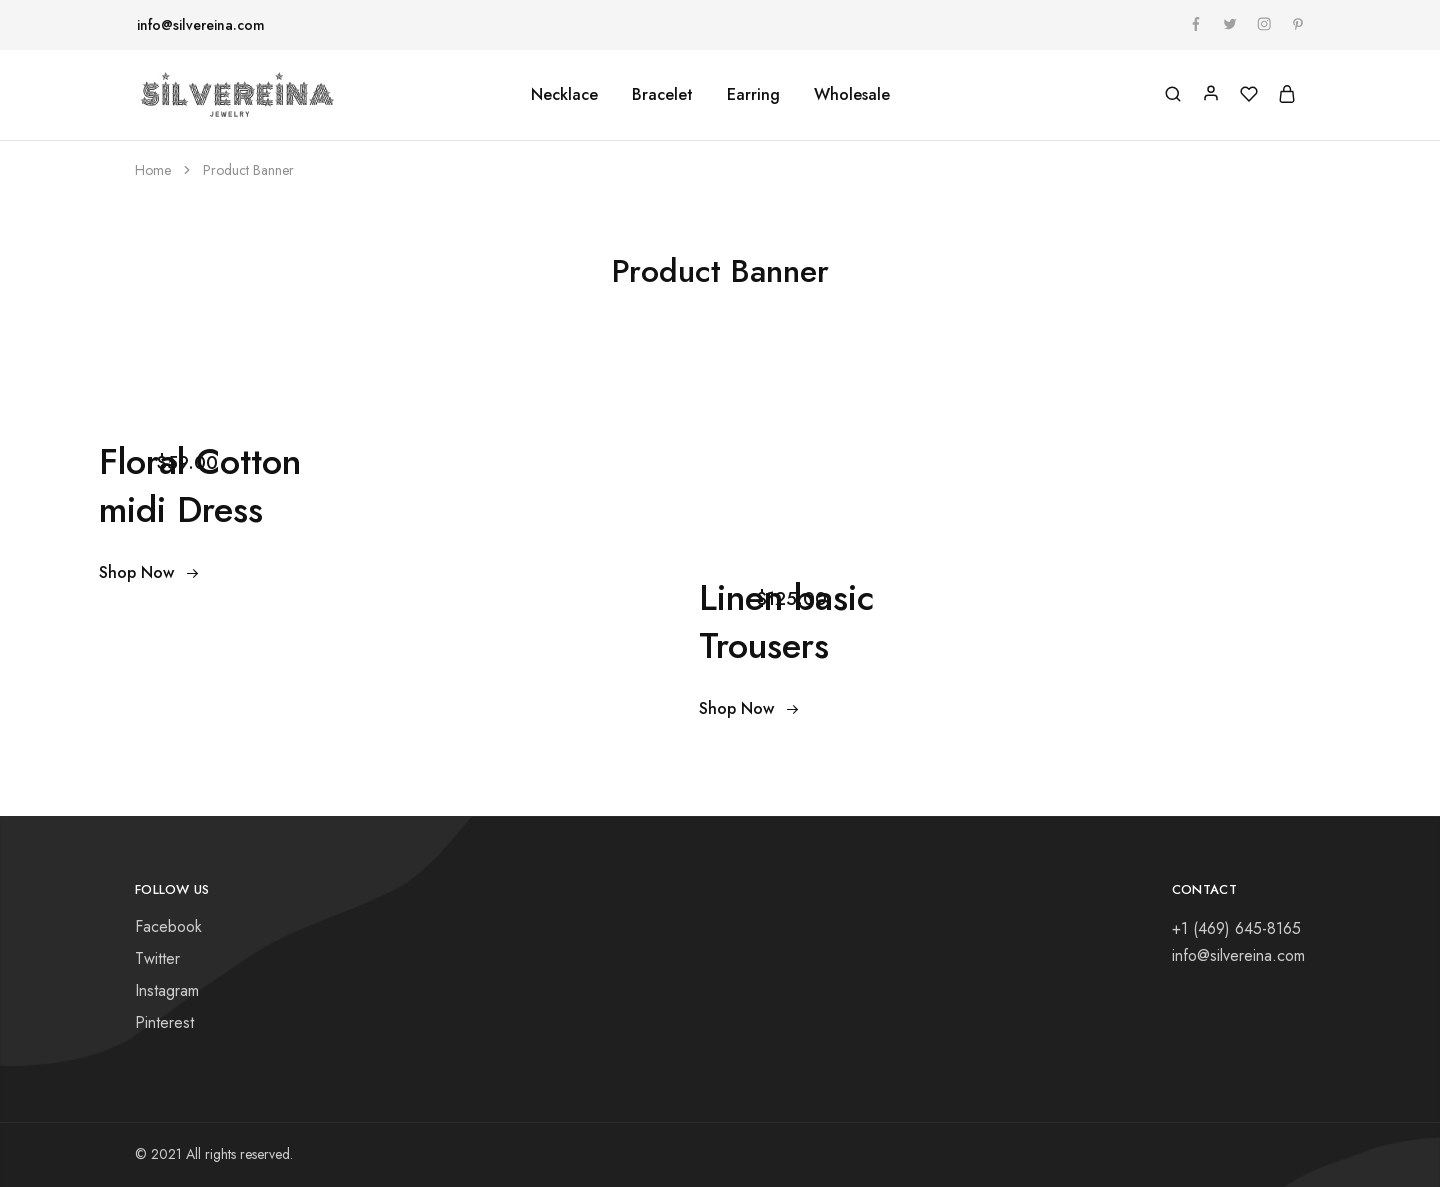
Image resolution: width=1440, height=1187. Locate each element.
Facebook (168, 926)
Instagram (167, 990)
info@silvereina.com (201, 25)
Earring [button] (753, 95)
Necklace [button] (564, 95)
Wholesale (852, 95)
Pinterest (164, 1022)
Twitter (157, 958)
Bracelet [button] (662, 95)
